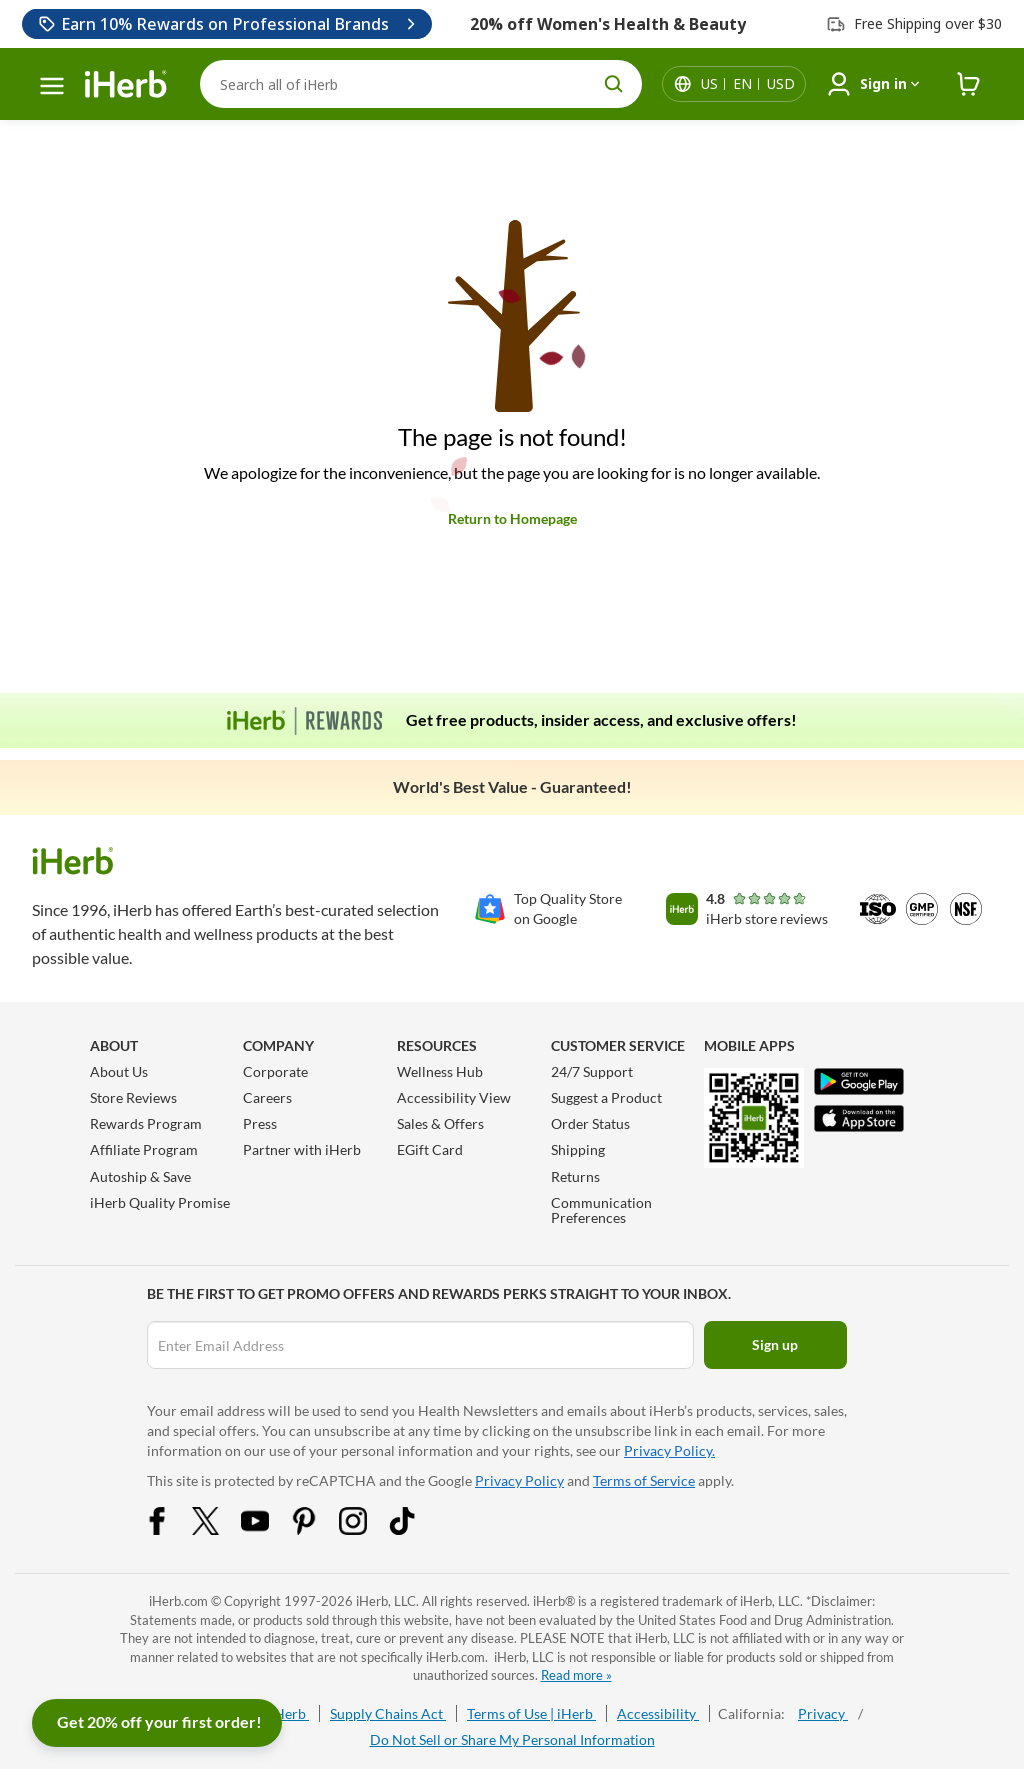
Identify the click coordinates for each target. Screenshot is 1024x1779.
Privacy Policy (519, 1480)
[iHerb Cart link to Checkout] (969, 84)
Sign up (775, 1344)
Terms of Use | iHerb (531, 1713)
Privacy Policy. (669, 1450)
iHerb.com (178, 1601)
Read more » (576, 1675)
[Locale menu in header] (748, 84)
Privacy (823, 1713)
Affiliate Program (144, 1149)
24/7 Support (592, 1071)
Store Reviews (133, 1097)
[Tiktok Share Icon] (415, 1529)
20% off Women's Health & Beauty (608, 24)
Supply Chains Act (388, 1713)
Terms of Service (644, 1480)
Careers (267, 1097)
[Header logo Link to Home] (126, 84)
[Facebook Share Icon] (170, 1529)
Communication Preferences (601, 1210)
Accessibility (658, 1713)
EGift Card (430, 1149)
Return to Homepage (512, 518)
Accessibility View (454, 1097)
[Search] (421, 84)
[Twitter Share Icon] (219, 1529)
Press (260, 1123)
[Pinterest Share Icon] (317, 1529)
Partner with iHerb (302, 1149)
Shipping (578, 1149)
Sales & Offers (440, 1123)
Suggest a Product (606, 1097)
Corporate (275, 1071)
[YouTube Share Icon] (268, 1529)
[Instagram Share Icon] (366, 1529)
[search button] (614, 84)
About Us (119, 1071)
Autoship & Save (140, 1176)
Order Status (590, 1123)
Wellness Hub (440, 1071)
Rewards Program (146, 1123)
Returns (575, 1176)
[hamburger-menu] (52, 86)
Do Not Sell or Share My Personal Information (512, 1739)
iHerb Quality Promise (160, 1202)
